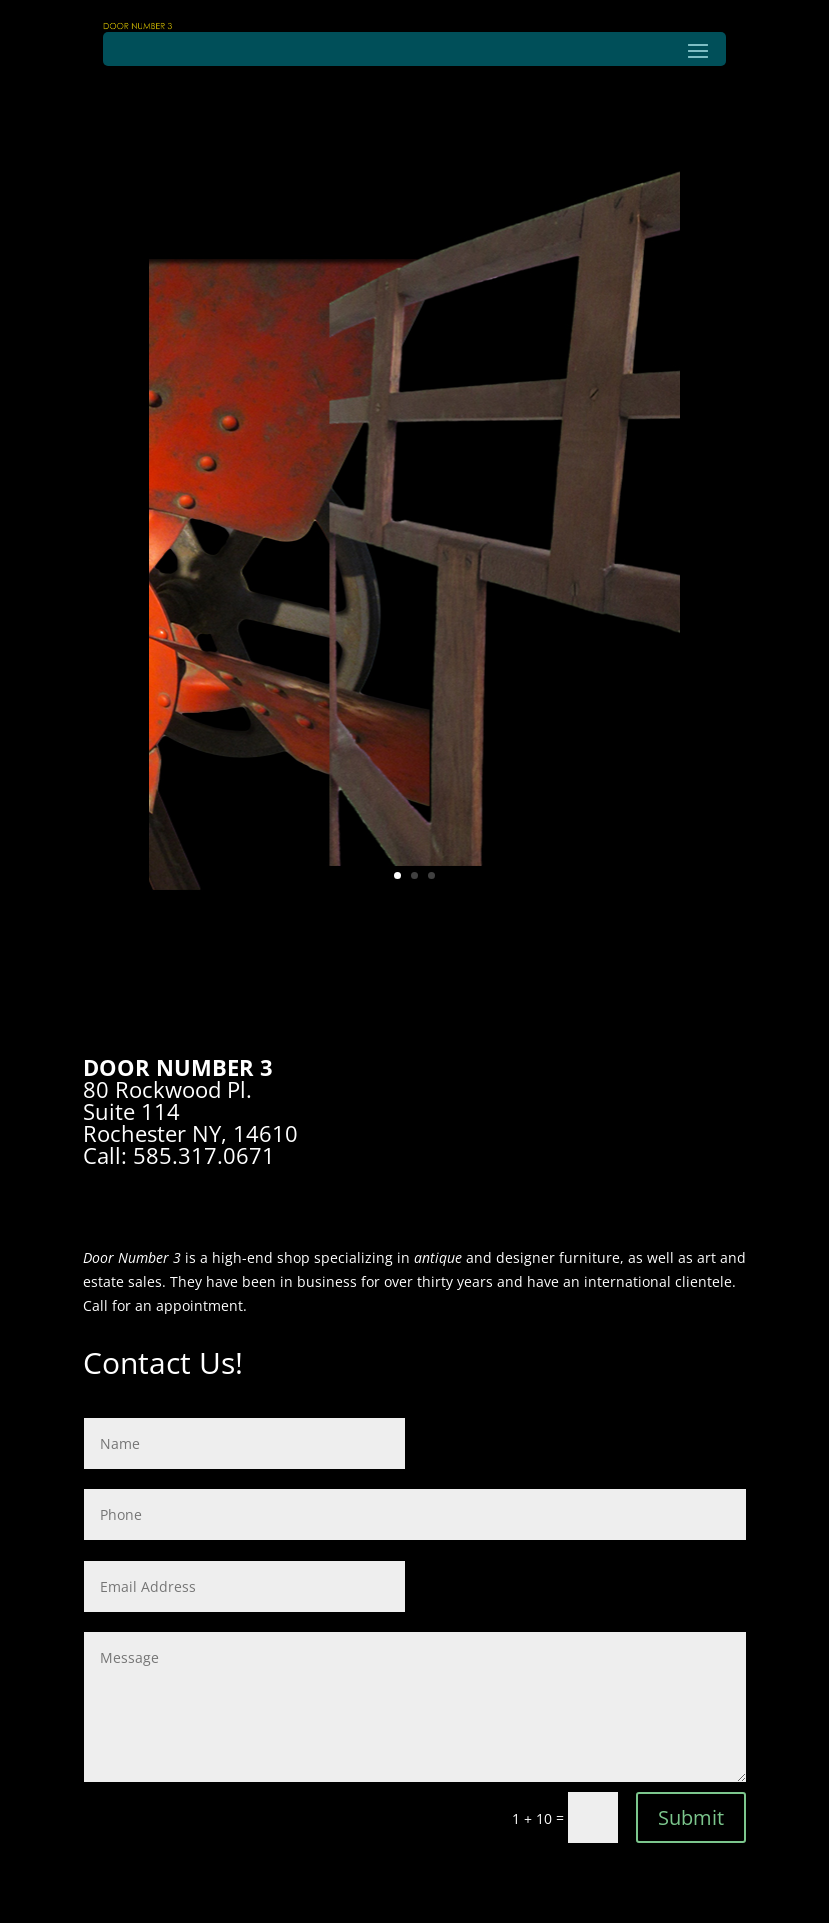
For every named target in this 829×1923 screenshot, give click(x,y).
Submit (691, 1817)
